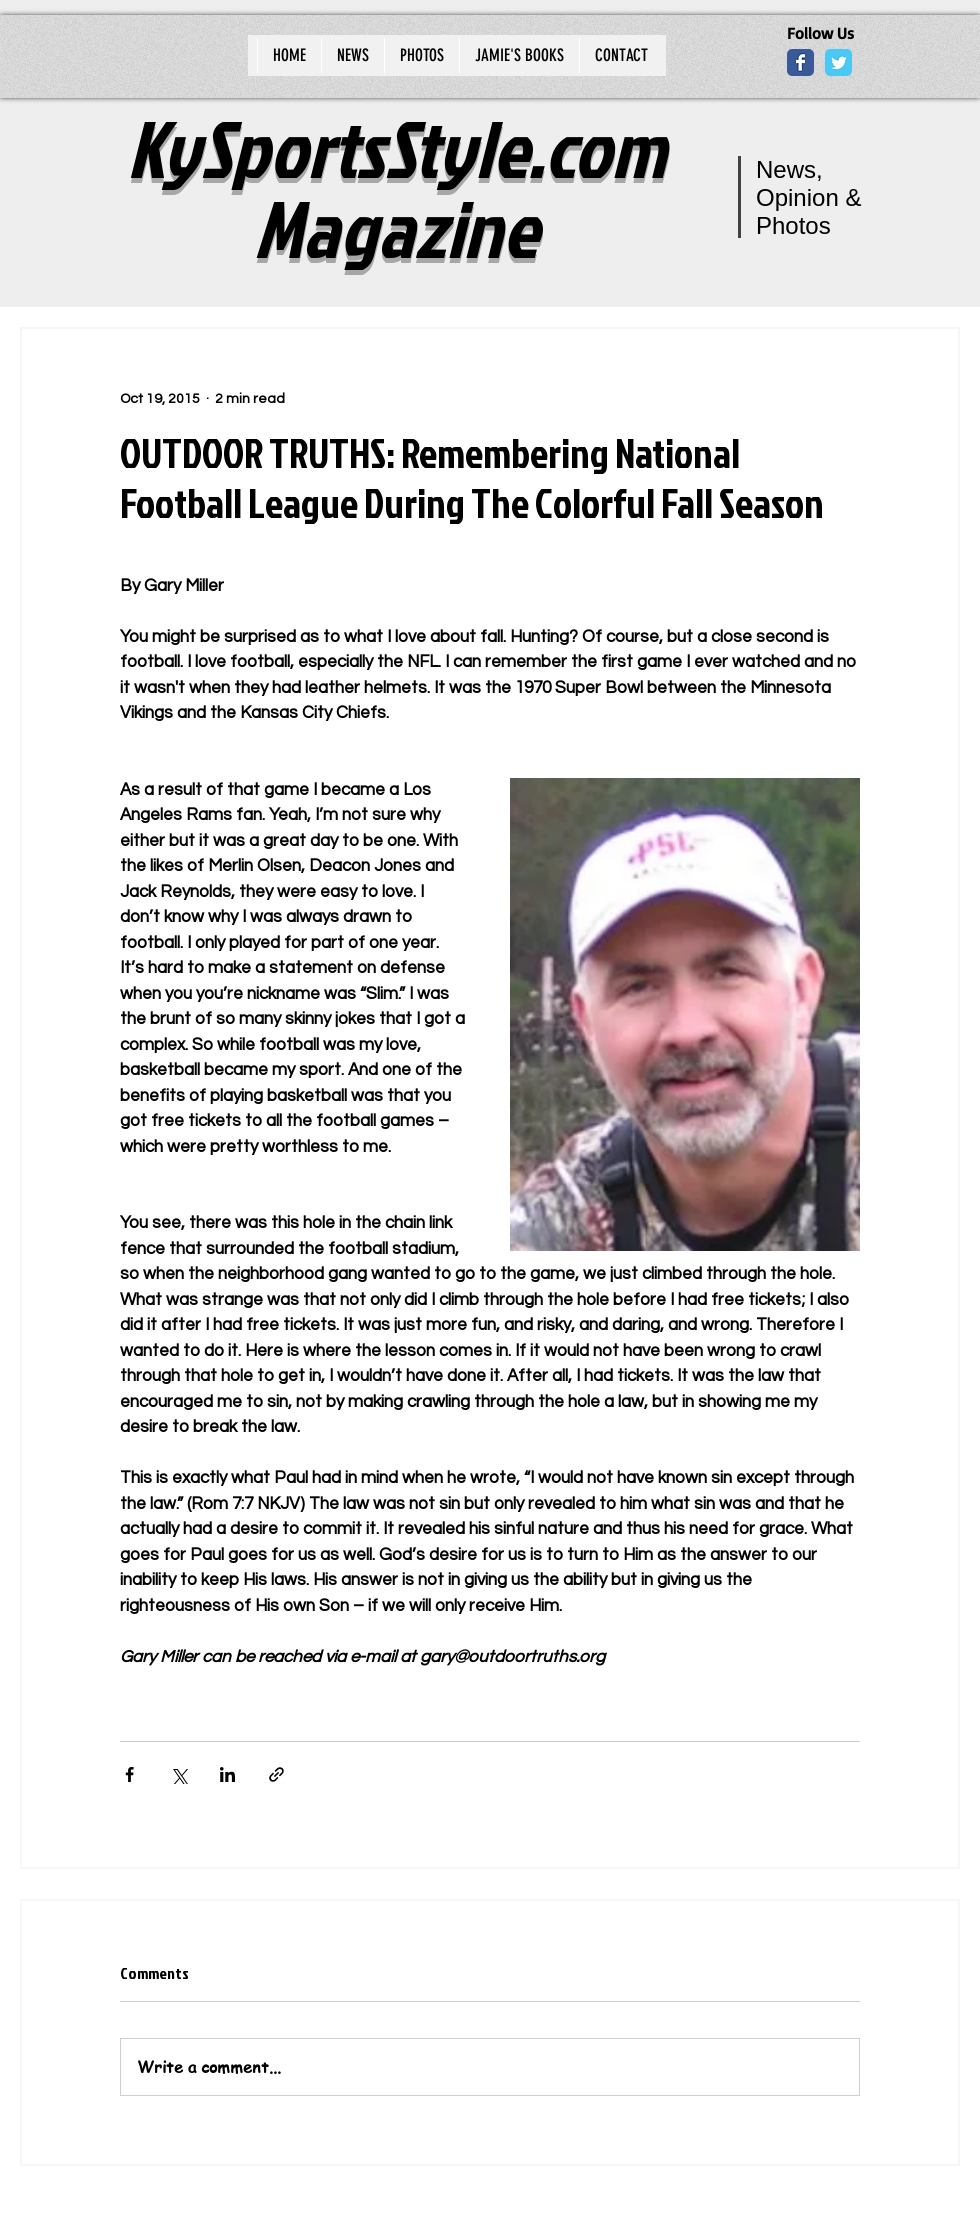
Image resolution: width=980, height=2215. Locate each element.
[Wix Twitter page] (838, 62)
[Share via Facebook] (129, 1774)
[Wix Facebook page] (800, 62)
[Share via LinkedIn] (227, 1774)
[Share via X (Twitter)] (178, 1774)
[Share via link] (276, 1774)
